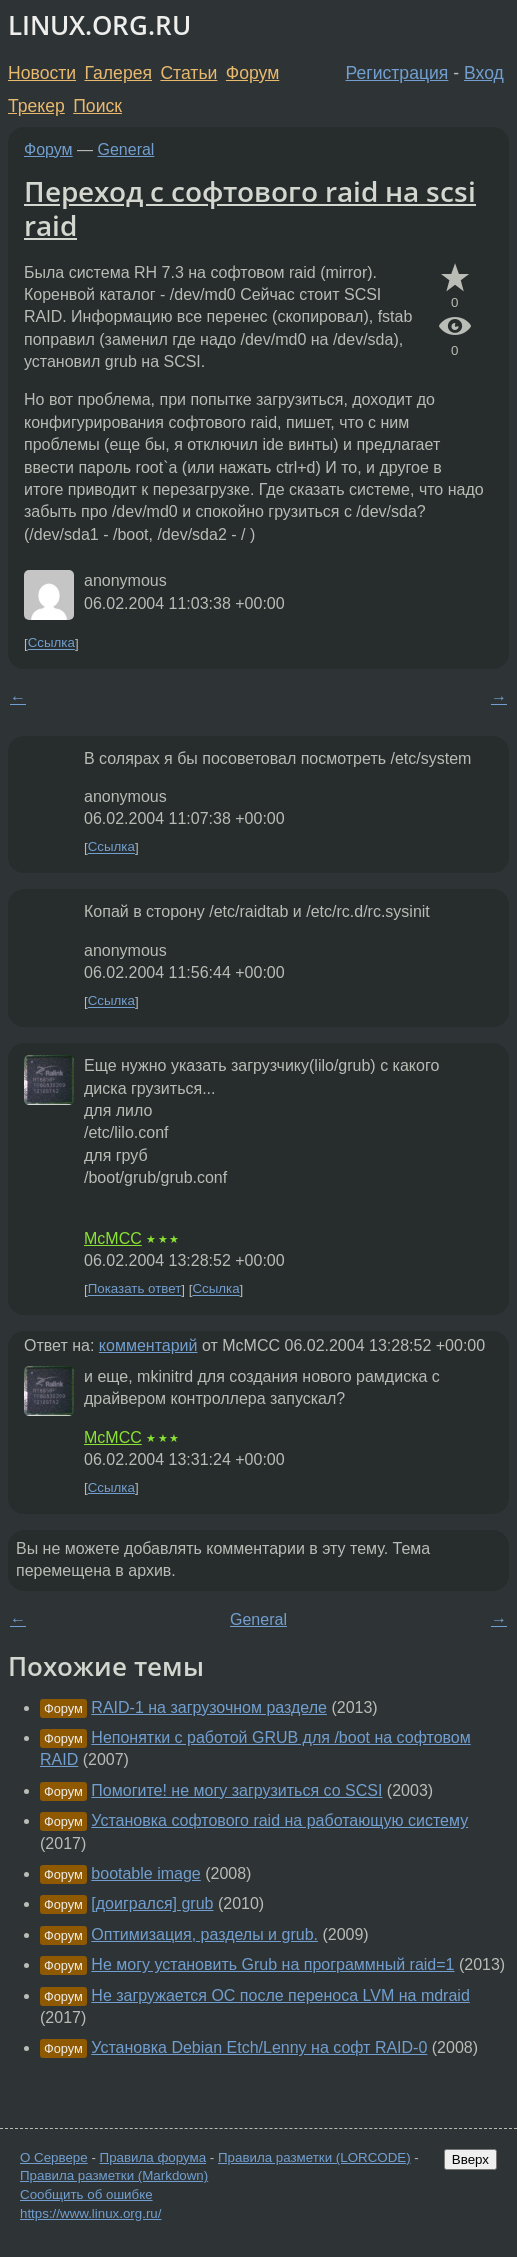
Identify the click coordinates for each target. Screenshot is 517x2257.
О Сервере (54, 2157)
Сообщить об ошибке (86, 2194)
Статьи (188, 73)
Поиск (97, 106)
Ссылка (51, 643)
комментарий (148, 1345)
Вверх (470, 2159)
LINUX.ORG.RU (99, 25)
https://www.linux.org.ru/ (90, 2213)
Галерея (118, 73)
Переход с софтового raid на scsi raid (250, 208)
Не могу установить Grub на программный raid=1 (272, 1964)
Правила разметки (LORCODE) (314, 2157)
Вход (484, 73)
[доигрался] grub (152, 1903)
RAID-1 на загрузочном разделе (209, 1707)
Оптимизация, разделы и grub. (204, 1934)
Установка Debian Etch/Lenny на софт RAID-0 (259, 2047)
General (126, 149)
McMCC (113, 1238)
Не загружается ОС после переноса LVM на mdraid (280, 1995)
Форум (252, 73)
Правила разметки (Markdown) (114, 2175)
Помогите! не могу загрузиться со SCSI (236, 1790)
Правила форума (153, 2157)
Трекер (36, 106)
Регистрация (397, 73)
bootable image (145, 1873)
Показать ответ (135, 1289)
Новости (42, 73)
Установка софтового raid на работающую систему (279, 1820)
